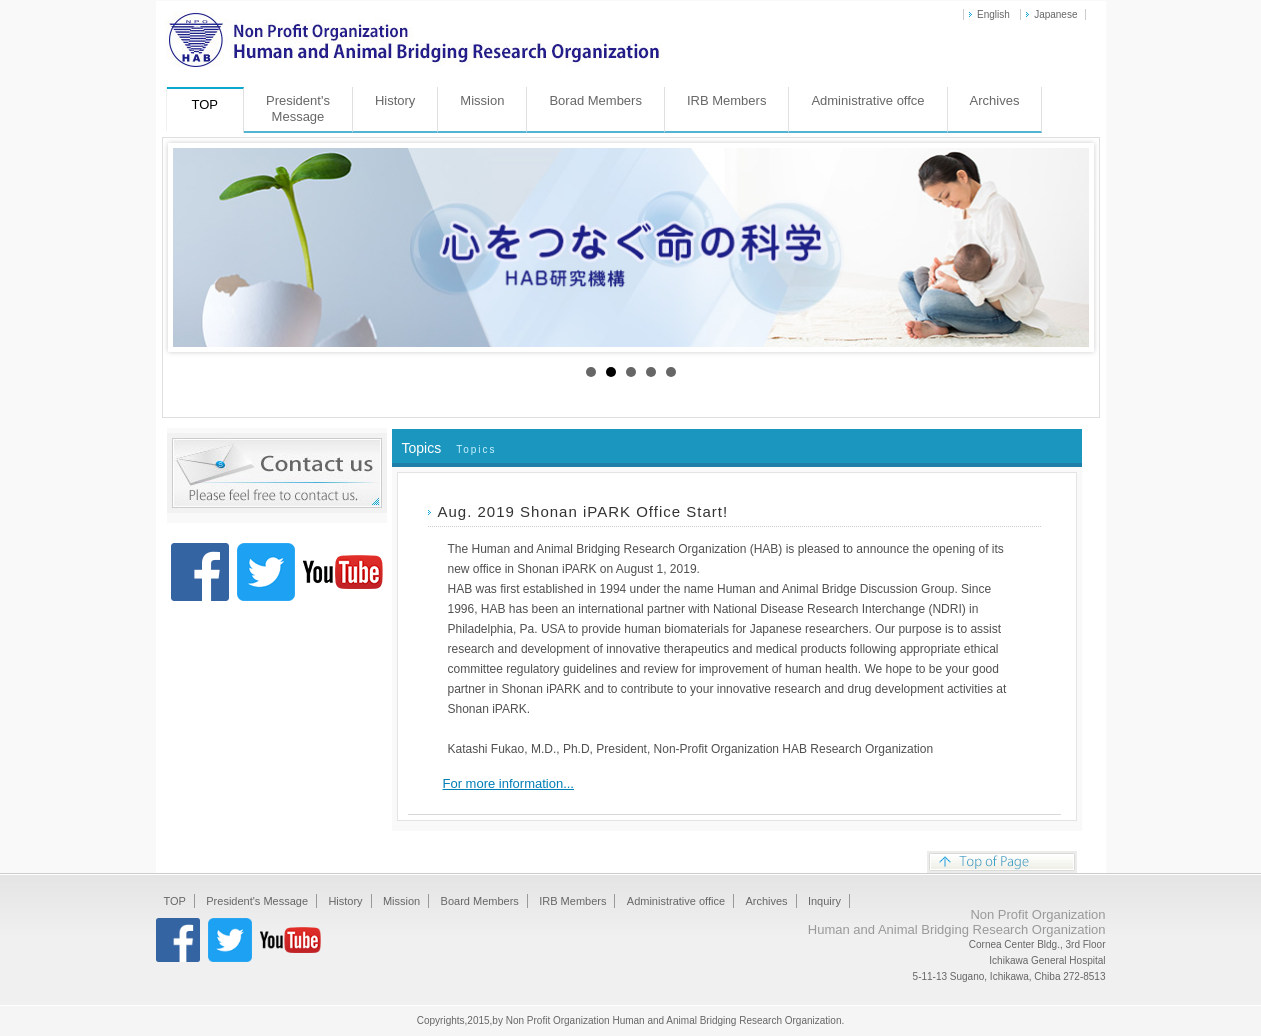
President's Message (257, 901)
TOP (175, 901)
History (395, 100)
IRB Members (726, 100)
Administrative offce (867, 100)
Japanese (1055, 14)
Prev (199, 248)
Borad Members (595, 100)
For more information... (509, 783)
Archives (995, 100)
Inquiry (824, 901)
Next (1063, 248)
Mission (482, 100)
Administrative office (676, 901)
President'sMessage (298, 108)
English (993, 14)
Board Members (480, 901)
